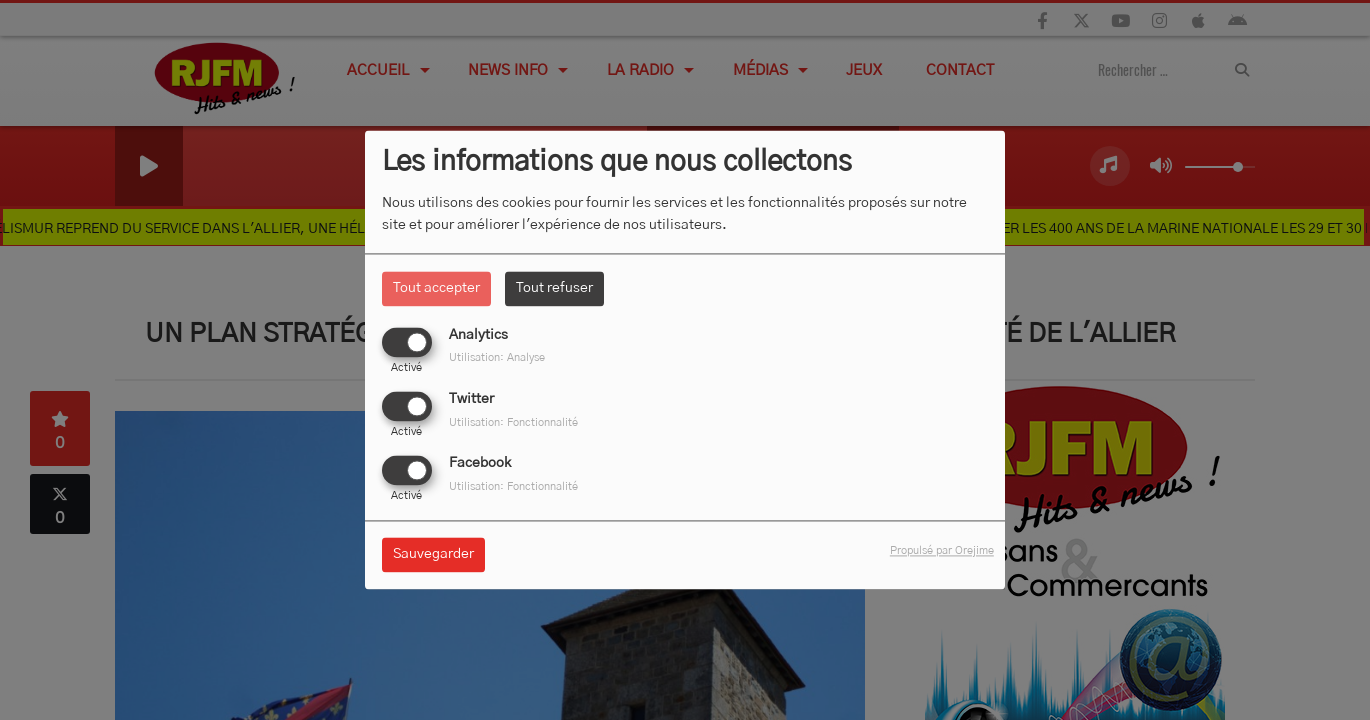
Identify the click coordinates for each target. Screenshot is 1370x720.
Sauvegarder (433, 555)
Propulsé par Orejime (942, 551)
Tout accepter (436, 288)
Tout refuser (554, 288)
